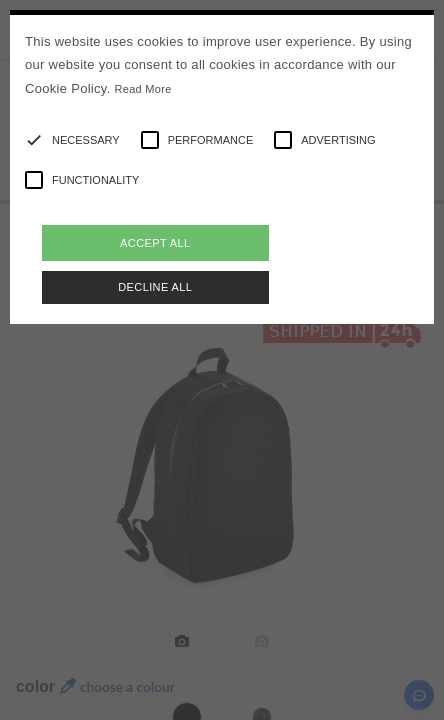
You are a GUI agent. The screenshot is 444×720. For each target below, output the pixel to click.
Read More (143, 89)
